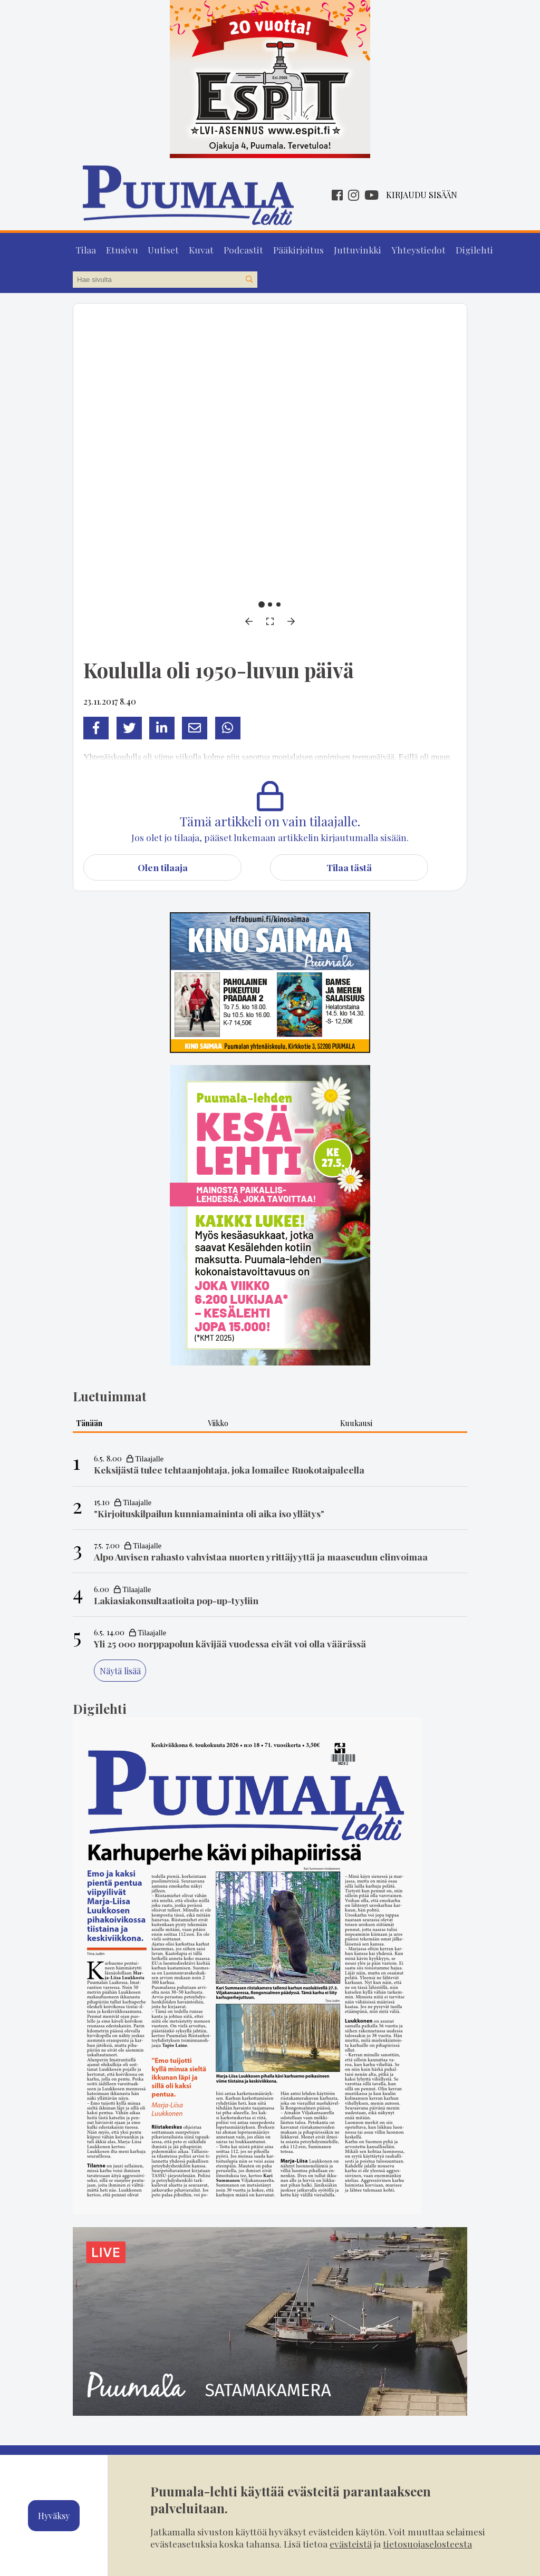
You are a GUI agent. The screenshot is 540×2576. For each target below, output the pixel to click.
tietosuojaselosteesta (427, 2544)
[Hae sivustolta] (249, 277)
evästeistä (351, 2544)
